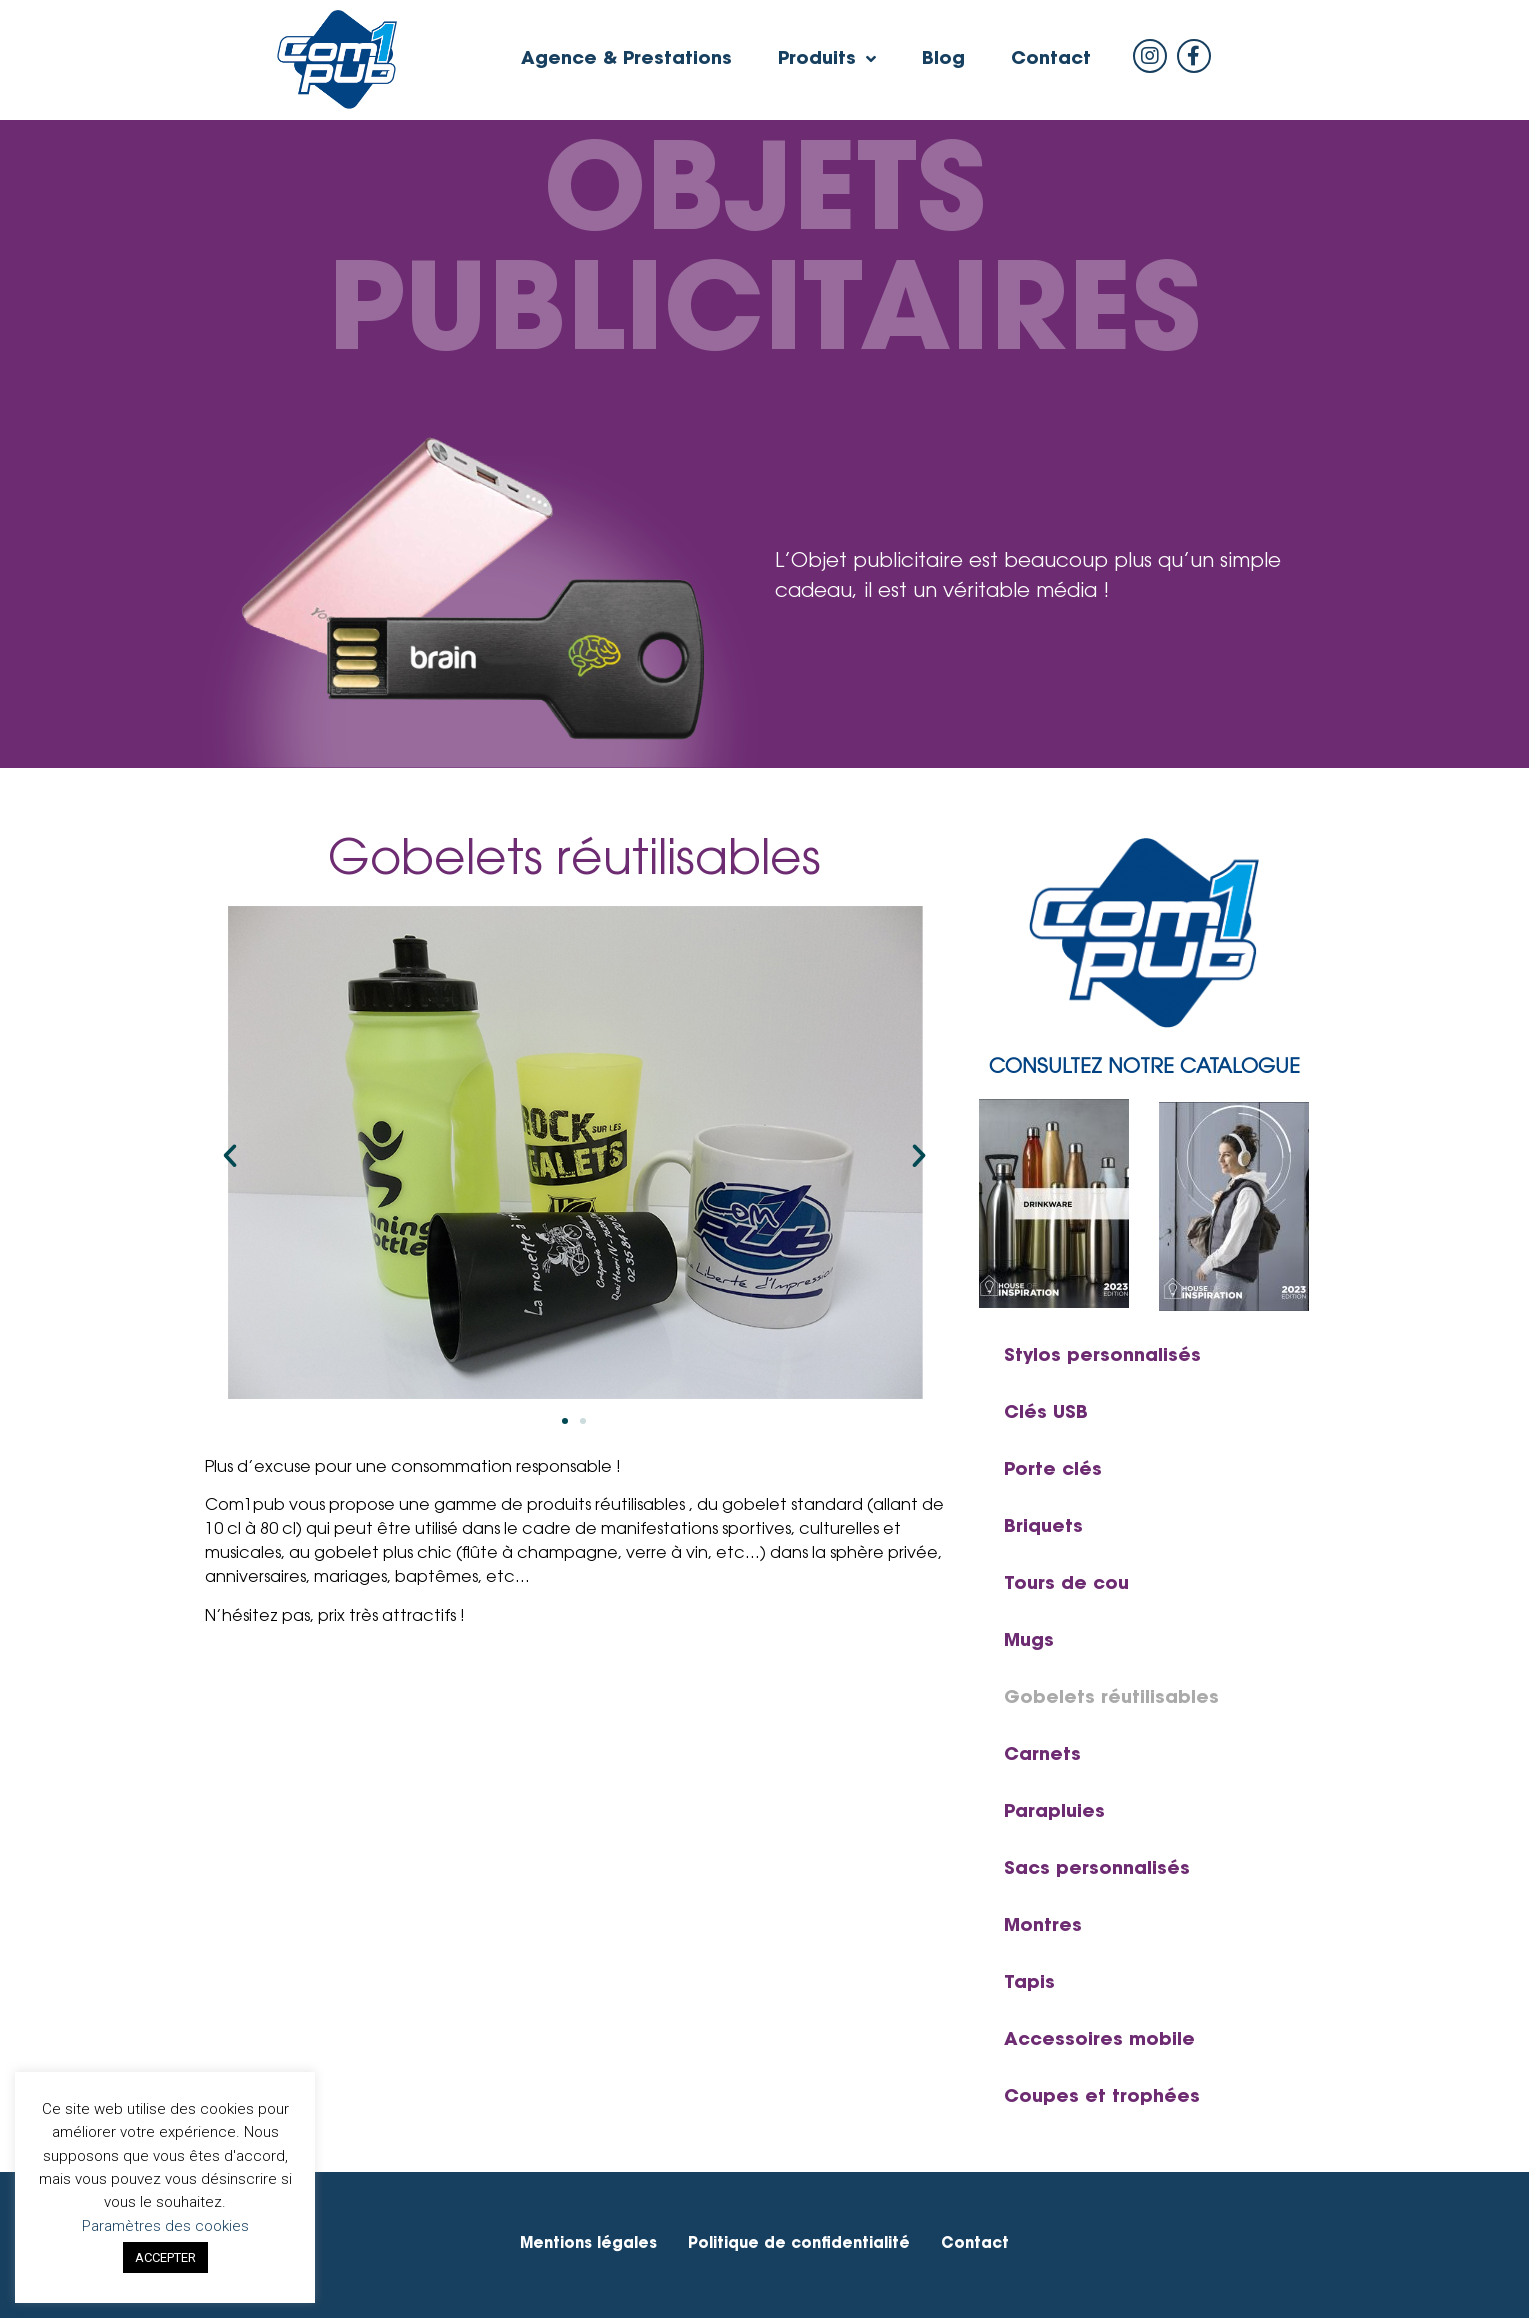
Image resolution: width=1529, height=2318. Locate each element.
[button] (565, 1421)
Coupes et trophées (1102, 2098)
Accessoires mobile (1099, 2041)
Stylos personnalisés (1102, 1357)
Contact (1051, 60)
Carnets (1042, 1756)
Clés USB (1046, 1414)
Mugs (1029, 1642)
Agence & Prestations (626, 60)
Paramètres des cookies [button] (165, 2226)
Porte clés (1053, 1471)
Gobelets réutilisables (1111, 1699)
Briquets (1043, 1528)
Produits (827, 60)
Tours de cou (1066, 1585)
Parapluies (1054, 1813)
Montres (1043, 1927)
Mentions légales (588, 2244)
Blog (943, 60)
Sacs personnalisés (1097, 1870)
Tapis (1029, 1984)
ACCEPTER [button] (165, 2257)
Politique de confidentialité (799, 2244)
